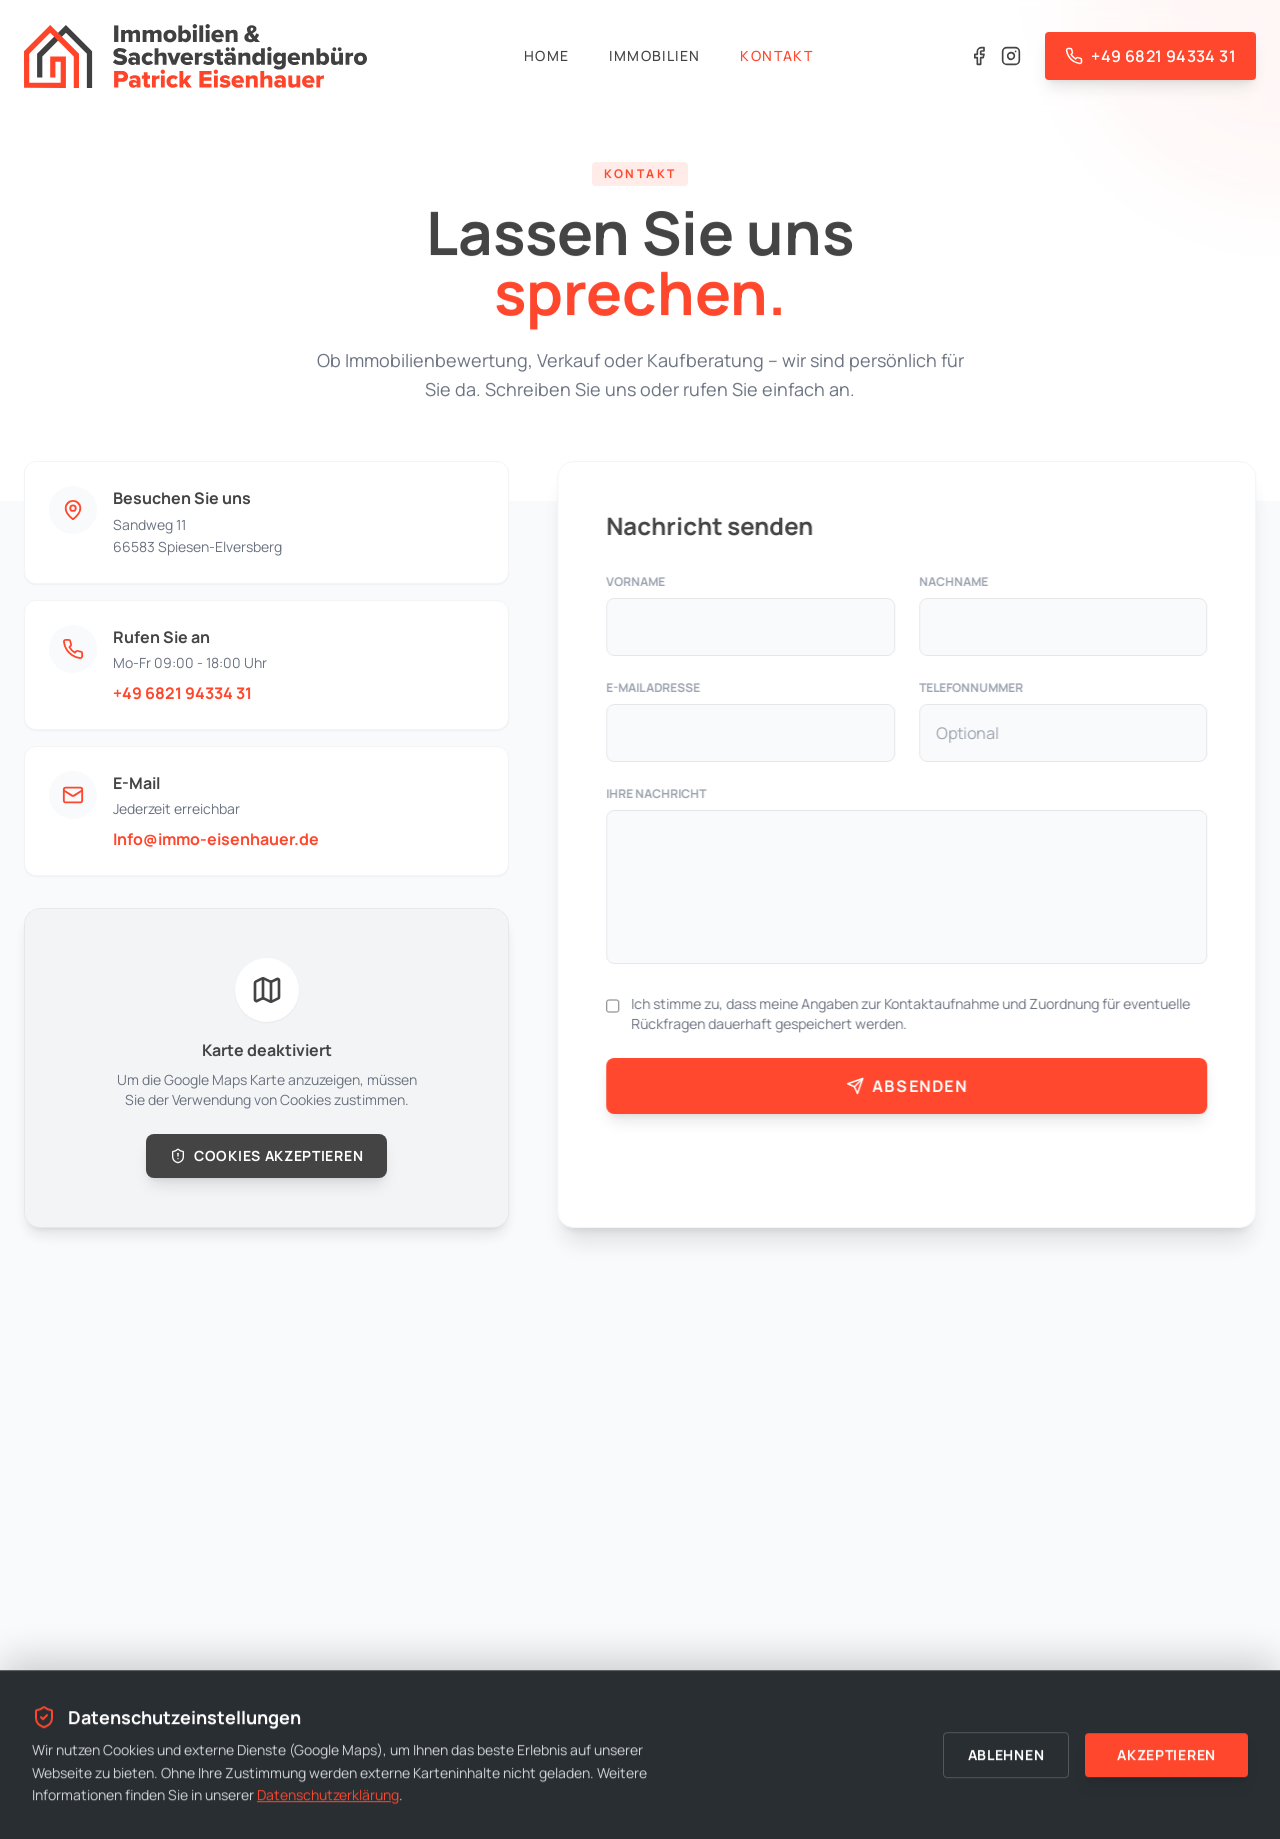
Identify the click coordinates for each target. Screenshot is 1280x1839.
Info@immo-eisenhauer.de (215, 839)
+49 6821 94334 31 (181, 693)
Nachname (954, 582)
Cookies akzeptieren (265, 1155)
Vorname (637, 582)
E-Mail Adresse (655, 688)
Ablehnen (1006, 1755)
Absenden (908, 1086)
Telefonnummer (972, 688)
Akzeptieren (1166, 1755)
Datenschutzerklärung (328, 1795)
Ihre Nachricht (658, 794)
